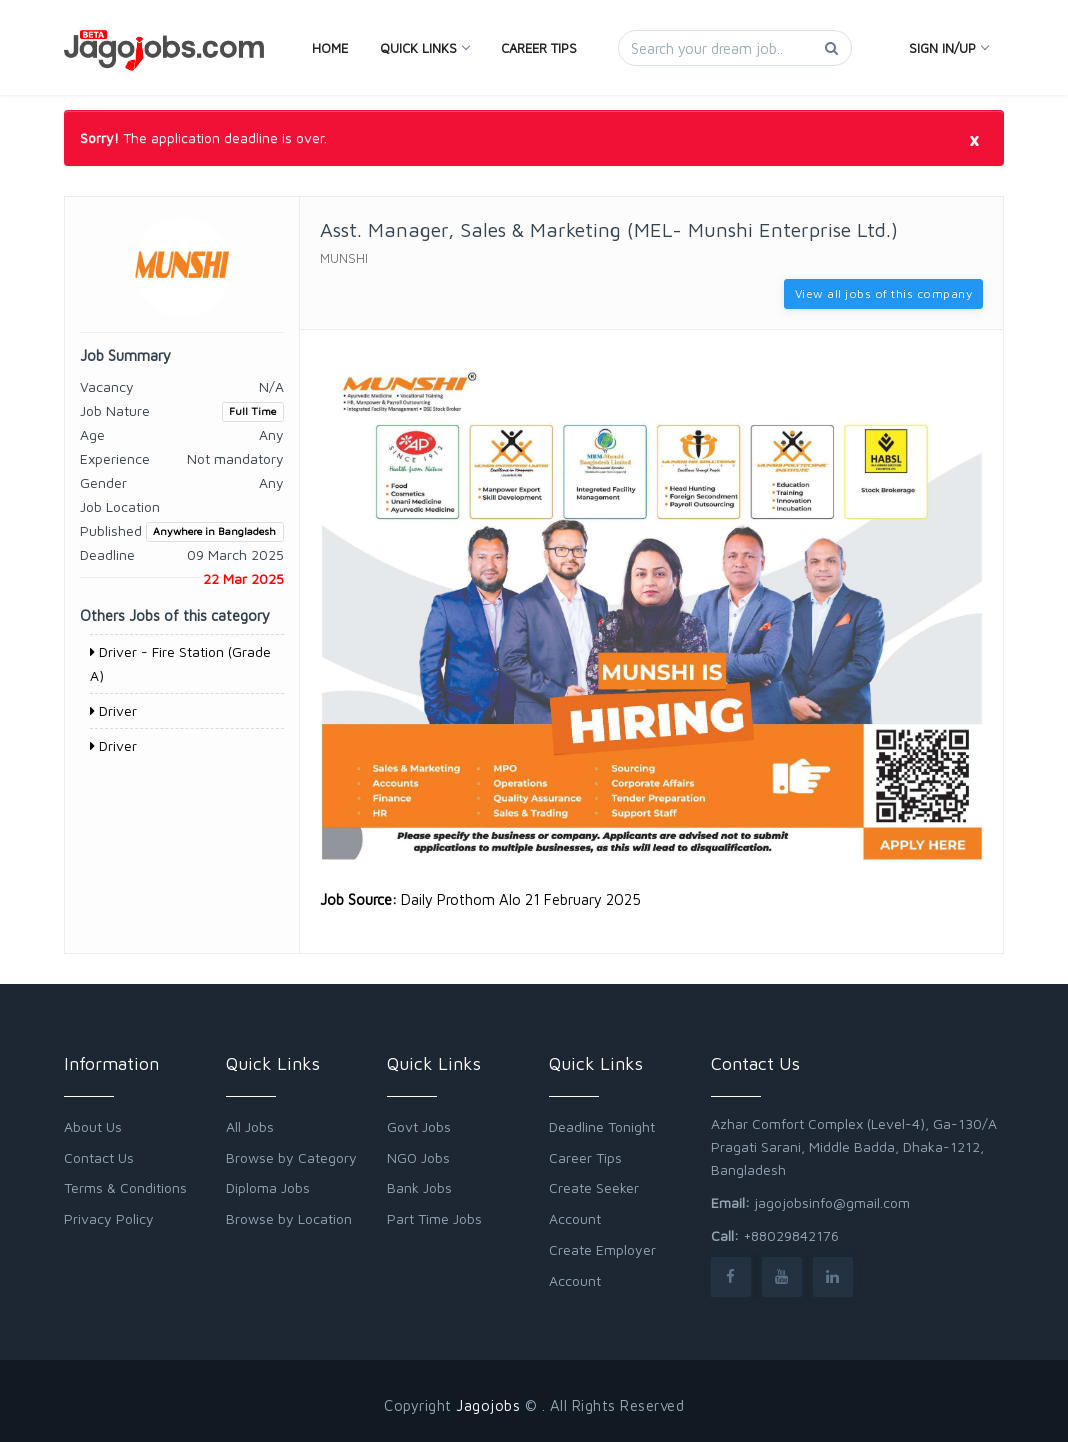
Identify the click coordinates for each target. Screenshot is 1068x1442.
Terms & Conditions (125, 1187)
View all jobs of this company (884, 293)
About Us (93, 1126)
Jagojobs (488, 1405)
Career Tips (539, 48)
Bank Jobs (419, 1187)
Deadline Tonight (602, 1126)
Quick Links (424, 48)
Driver (113, 710)
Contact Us (99, 1157)
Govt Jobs (419, 1126)
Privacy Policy (109, 1218)
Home (330, 48)
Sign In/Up (948, 48)
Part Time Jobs (434, 1218)
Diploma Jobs (268, 1187)
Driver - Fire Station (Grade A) (180, 663)
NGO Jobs (418, 1157)
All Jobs (250, 1126)
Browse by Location (289, 1218)
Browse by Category (291, 1157)
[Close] (974, 139)
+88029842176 (791, 1235)
